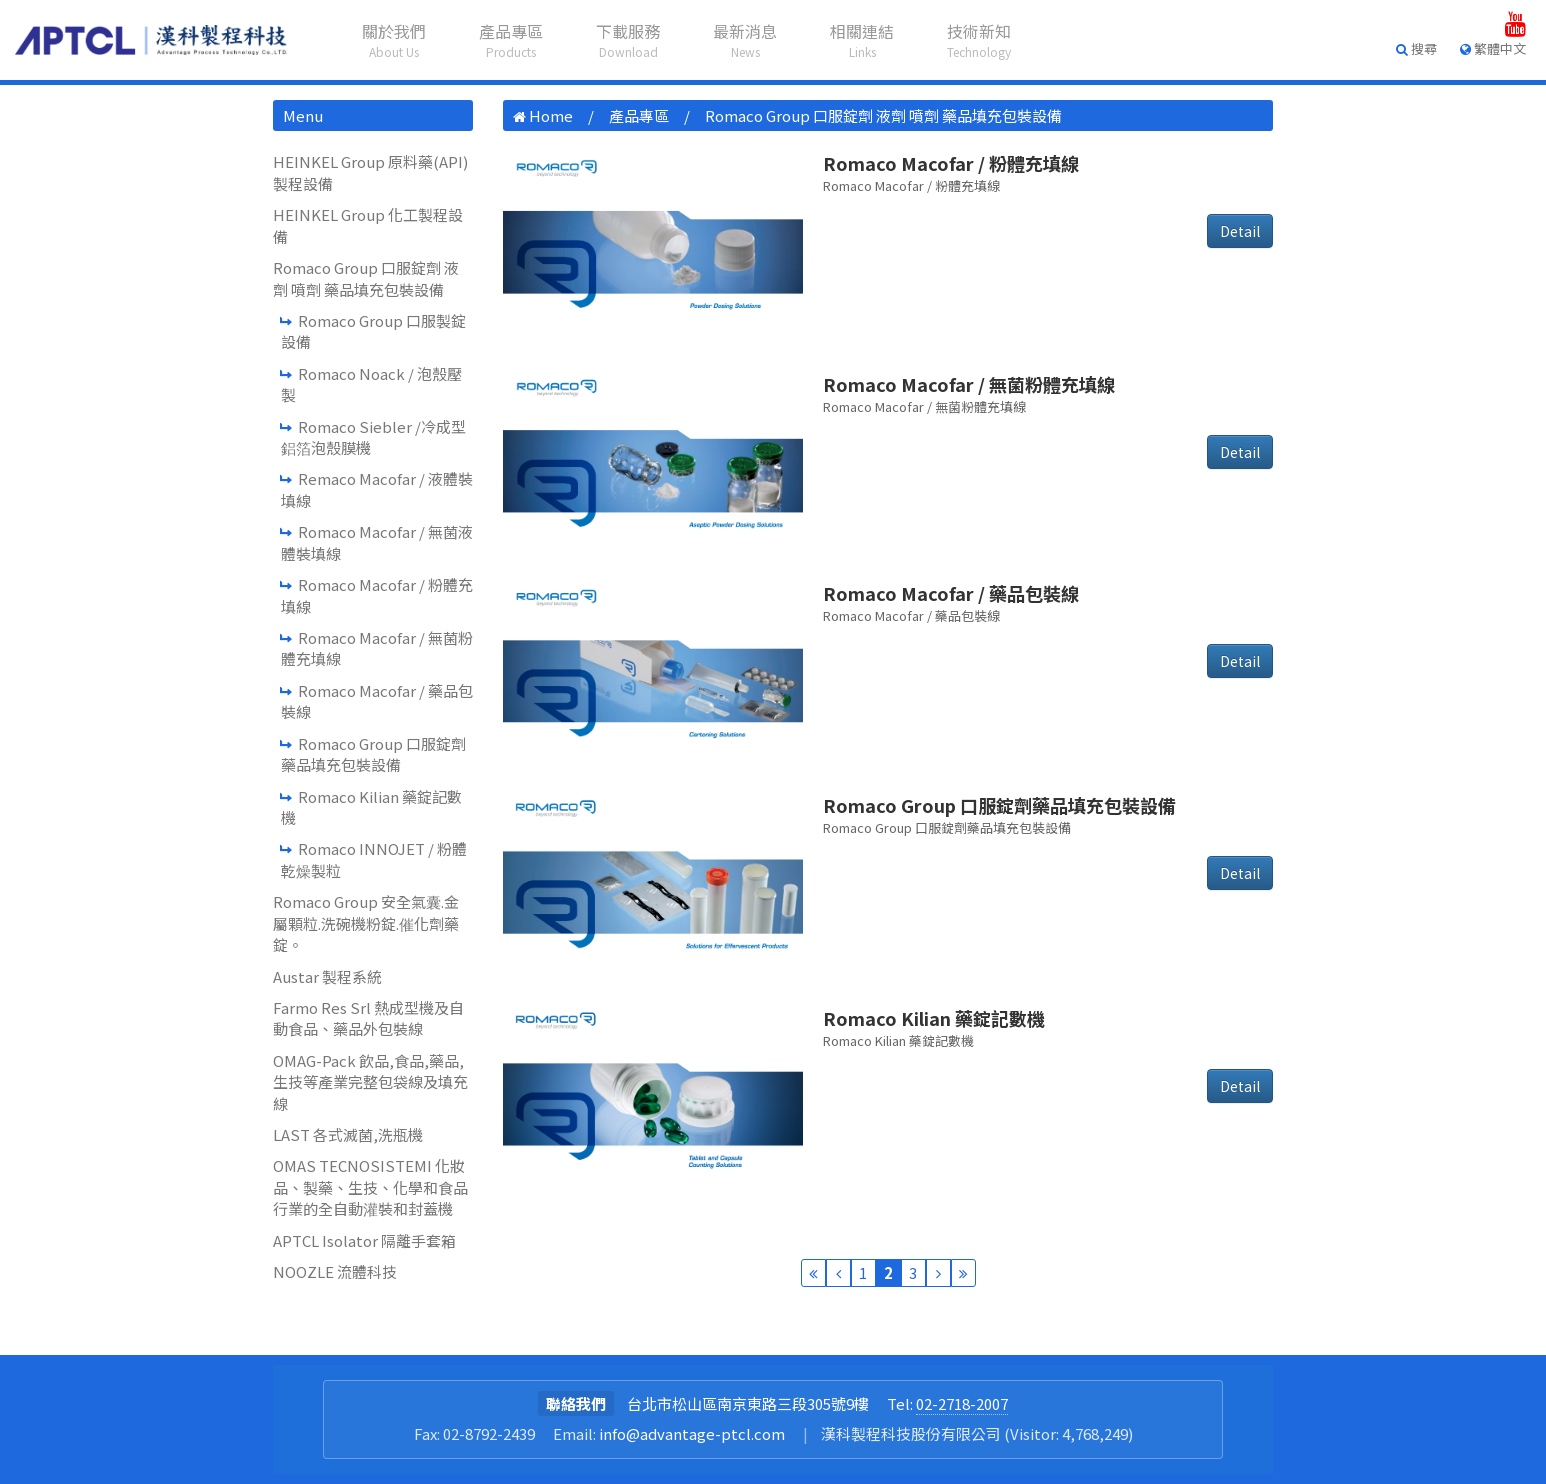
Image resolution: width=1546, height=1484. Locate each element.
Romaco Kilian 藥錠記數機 (371, 807)
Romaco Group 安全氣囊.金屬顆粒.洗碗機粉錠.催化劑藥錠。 (366, 923)
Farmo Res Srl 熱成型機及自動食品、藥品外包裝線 (368, 1018)
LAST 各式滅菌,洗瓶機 (348, 1134)
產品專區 (511, 39)
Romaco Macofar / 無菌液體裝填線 (377, 542)
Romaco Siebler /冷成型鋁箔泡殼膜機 (373, 437)
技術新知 (979, 39)
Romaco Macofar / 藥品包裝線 (377, 701)
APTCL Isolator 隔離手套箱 (364, 1240)
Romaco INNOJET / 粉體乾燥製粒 (374, 859)
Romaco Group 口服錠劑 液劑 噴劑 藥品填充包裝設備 (366, 278)
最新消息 (745, 39)
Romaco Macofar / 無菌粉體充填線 (377, 648)
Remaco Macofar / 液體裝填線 (377, 489)
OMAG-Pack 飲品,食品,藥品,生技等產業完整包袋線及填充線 (370, 1082)
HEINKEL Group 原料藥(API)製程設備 (370, 172)
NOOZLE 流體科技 (335, 1271)
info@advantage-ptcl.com (692, 1433)
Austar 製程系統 (327, 976)
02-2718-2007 (962, 1403)
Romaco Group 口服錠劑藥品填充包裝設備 (373, 754)
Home (551, 115)
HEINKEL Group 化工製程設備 (368, 225)
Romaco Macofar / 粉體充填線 (377, 595)
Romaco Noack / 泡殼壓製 (371, 384)
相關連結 (862, 39)
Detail (1240, 231)
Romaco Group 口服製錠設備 (373, 331)
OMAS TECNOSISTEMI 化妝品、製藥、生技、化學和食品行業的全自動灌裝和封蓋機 (370, 1187)
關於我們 (394, 39)
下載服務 (628, 39)
